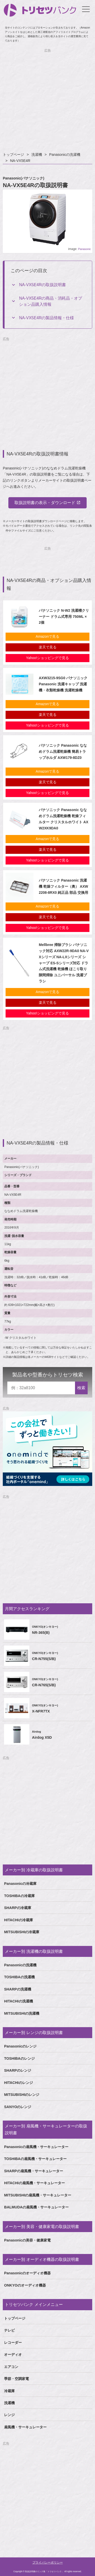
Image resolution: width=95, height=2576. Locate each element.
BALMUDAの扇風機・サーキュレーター (36, 2207)
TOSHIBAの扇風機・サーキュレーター (35, 2159)
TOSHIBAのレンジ (19, 2058)
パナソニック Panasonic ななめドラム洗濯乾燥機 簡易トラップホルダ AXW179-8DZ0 (63, 751)
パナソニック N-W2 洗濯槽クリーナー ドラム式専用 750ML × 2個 (64, 616)
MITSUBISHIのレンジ (21, 2095)
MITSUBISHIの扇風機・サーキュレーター (37, 2195)
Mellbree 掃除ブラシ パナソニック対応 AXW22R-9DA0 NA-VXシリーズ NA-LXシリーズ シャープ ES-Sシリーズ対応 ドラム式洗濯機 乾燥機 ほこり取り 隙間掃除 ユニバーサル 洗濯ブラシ (64, 963)
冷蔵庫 (9, 2391)
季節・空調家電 (16, 2379)
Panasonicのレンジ (20, 2046)
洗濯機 (36, 154)
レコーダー (13, 2343)
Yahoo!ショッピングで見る (47, 658)
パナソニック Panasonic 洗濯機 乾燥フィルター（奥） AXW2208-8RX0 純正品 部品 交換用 (63, 886)
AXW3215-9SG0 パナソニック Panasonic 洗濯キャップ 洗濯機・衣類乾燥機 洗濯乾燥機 (63, 684)
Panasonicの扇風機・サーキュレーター (36, 2147)
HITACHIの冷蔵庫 (18, 1920)
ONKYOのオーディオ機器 (25, 2285)
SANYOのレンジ (17, 2107)
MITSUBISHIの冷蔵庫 (21, 1932)
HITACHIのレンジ (18, 2083)
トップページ (13, 154)
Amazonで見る (47, 636)
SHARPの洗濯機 (17, 1989)
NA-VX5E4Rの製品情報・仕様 (46, 318)
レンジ (9, 2415)
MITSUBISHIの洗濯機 (21, 2013)
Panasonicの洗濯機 (64, 154)
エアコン (11, 2367)
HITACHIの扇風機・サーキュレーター (34, 2183)
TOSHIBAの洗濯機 (19, 1977)
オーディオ (13, 2354)
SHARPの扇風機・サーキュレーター (33, 2171)
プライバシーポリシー (47, 2562)
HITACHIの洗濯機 (18, 2001)
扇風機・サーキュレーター (25, 2427)
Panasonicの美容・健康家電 (27, 2240)
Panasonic (84, 248)
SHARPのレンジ (17, 2070)
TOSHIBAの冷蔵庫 (19, 1896)
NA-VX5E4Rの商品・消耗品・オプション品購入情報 (50, 301)
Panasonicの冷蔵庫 (20, 1884)
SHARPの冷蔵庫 (17, 1908)
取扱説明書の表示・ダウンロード (44, 502)
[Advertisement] (47, 101)
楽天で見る (47, 647)
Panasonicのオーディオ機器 (27, 2273)
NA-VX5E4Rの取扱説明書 (42, 285)
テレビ (9, 2330)
